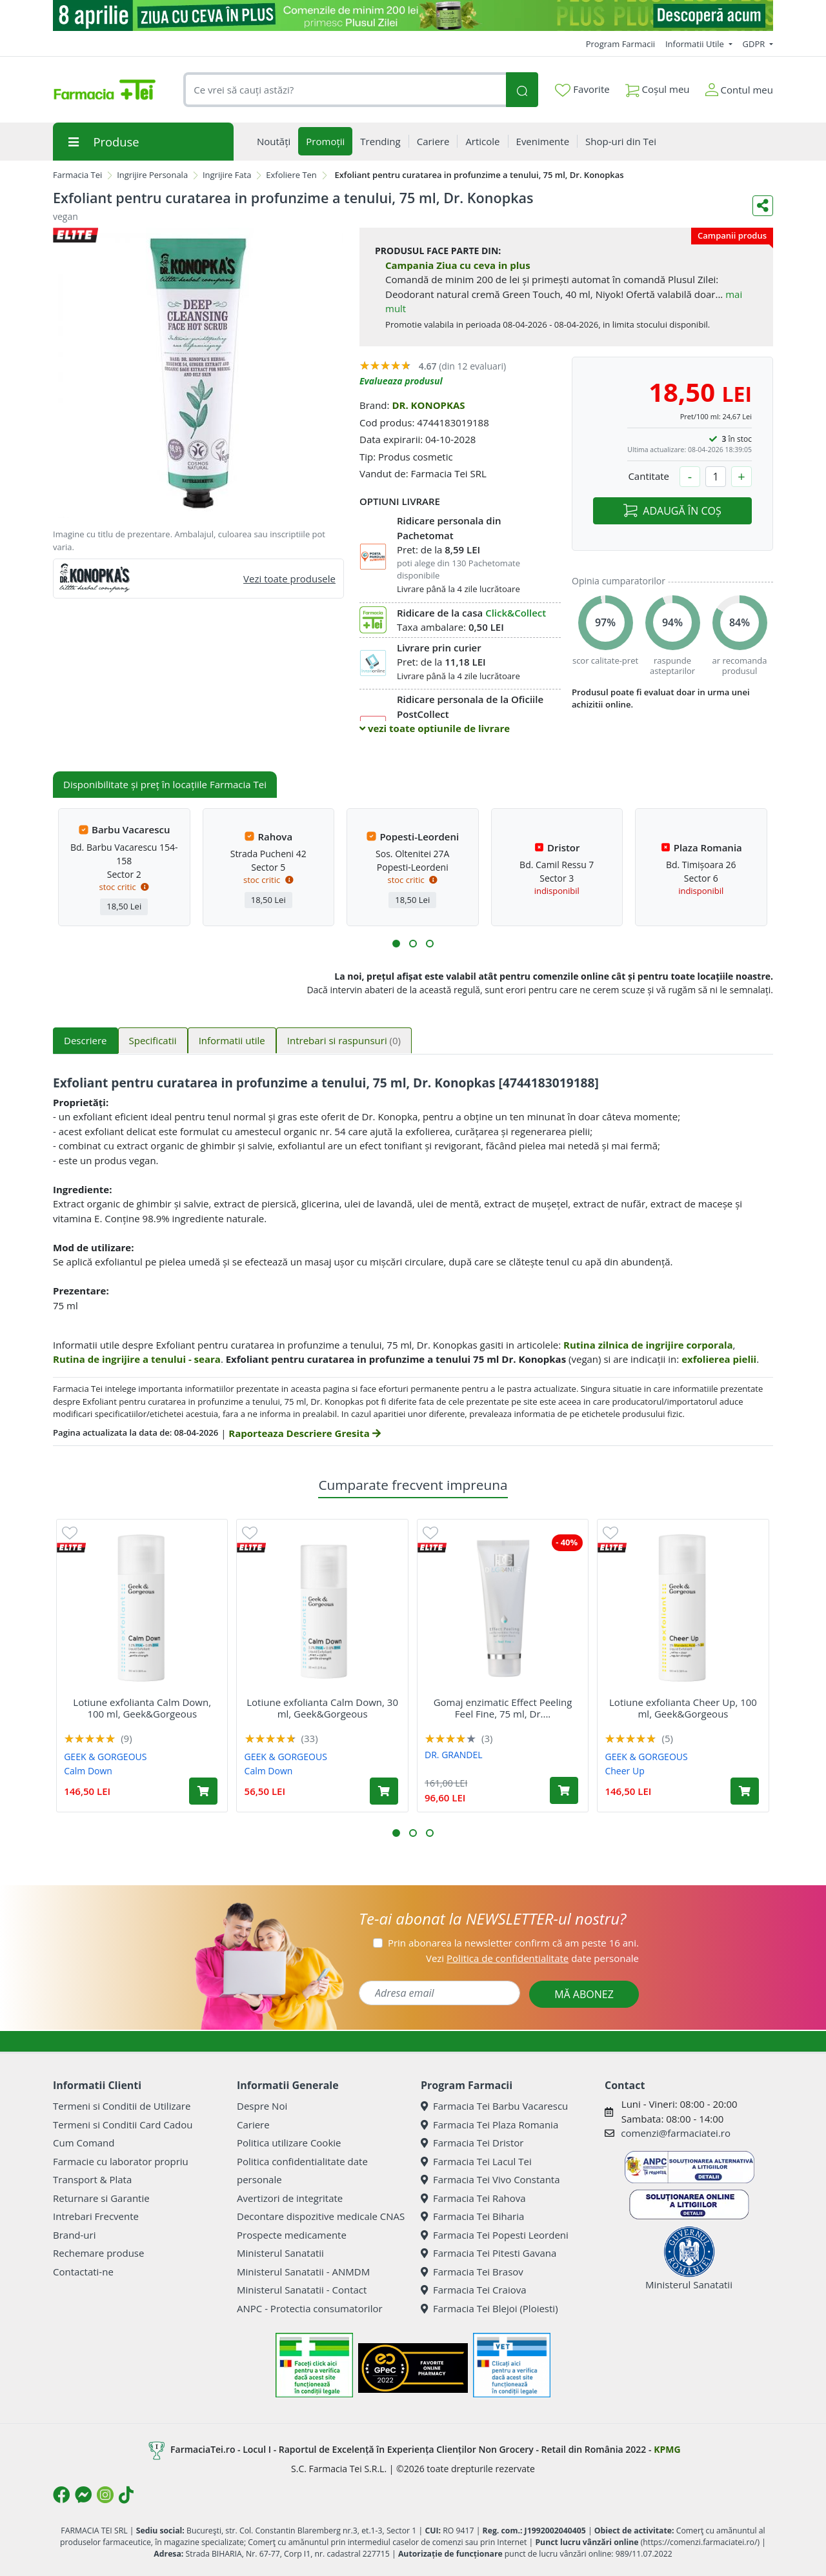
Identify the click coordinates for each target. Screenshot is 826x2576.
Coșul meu (657, 87)
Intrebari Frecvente (96, 2216)
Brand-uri (74, 2234)
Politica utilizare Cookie (289, 2142)
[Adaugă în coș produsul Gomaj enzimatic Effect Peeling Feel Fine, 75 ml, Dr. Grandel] (564, 1790)
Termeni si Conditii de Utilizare (121, 2105)
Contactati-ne (83, 2271)
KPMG (667, 2449)
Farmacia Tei (77, 175)
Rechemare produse (98, 2252)
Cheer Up (624, 1771)
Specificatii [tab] (153, 1040)
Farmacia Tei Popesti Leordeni (495, 2234)
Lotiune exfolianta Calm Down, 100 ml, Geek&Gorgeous (142, 1707)
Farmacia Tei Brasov (472, 2271)
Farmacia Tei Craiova (474, 2289)
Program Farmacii (620, 44)
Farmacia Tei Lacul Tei (476, 2161)
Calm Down (88, 1771)
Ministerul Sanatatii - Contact (302, 2289)
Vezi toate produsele (289, 578)
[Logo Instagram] (105, 2494)
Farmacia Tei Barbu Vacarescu (494, 2105)
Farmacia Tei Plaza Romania (489, 2124)
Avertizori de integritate (290, 2198)
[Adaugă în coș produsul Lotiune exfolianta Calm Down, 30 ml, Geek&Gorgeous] (384, 1791)
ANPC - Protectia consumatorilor (310, 2308)
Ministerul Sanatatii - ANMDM (303, 2271)
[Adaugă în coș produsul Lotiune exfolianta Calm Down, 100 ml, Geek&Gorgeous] (203, 1791)
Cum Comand (84, 2142)
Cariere (253, 2124)
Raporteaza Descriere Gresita (304, 1433)
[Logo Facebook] (61, 2494)
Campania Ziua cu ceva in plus (457, 265)
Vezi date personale (532, 1958)
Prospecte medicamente (292, 2234)
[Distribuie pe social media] (762, 205)
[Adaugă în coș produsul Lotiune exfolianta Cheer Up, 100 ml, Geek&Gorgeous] (744, 1791)
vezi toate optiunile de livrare (434, 728)
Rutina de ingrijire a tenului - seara (137, 1358)
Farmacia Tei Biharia (472, 2216)
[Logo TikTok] (126, 2494)
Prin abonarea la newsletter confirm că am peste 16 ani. (513, 1942)
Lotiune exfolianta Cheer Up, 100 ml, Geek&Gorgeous (683, 1707)
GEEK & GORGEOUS (105, 1756)
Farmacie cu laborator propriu (120, 2161)
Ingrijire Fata (227, 175)
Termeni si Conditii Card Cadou (122, 2124)
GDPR (755, 44)
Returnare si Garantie (101, 2198)
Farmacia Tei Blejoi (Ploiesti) (489, 2308)
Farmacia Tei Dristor (472, 2142)
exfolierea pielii (718, 1358)
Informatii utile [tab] (232, 1040)
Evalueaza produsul (401, 381)
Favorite (582, 90)
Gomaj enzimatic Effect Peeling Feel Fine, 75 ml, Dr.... (503, 1707)
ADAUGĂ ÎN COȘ (672, 511)
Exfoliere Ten (291, 175)
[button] (396, 943)
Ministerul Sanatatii (280, 2252)
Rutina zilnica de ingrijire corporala (648, 1344)
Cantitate (648, 476)
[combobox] (344, 90)
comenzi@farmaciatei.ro (675, 2132)
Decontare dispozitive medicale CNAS (321, 2216)
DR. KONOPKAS (428, 405)
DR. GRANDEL (454, 1755)
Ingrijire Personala (152, 175)
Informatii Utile (695, 44)
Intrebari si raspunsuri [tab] (344, 1040)
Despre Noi (262, 2105)
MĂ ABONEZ (584, 1994)
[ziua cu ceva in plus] (413, 15)
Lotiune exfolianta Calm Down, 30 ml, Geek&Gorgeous (322, 1707)
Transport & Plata (92, 2179)
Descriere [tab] (85, 1040)
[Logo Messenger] (83, 2494)
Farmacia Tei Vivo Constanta (490, 2179)
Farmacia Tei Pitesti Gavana (488, 2252)
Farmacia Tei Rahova (473, 2198)
